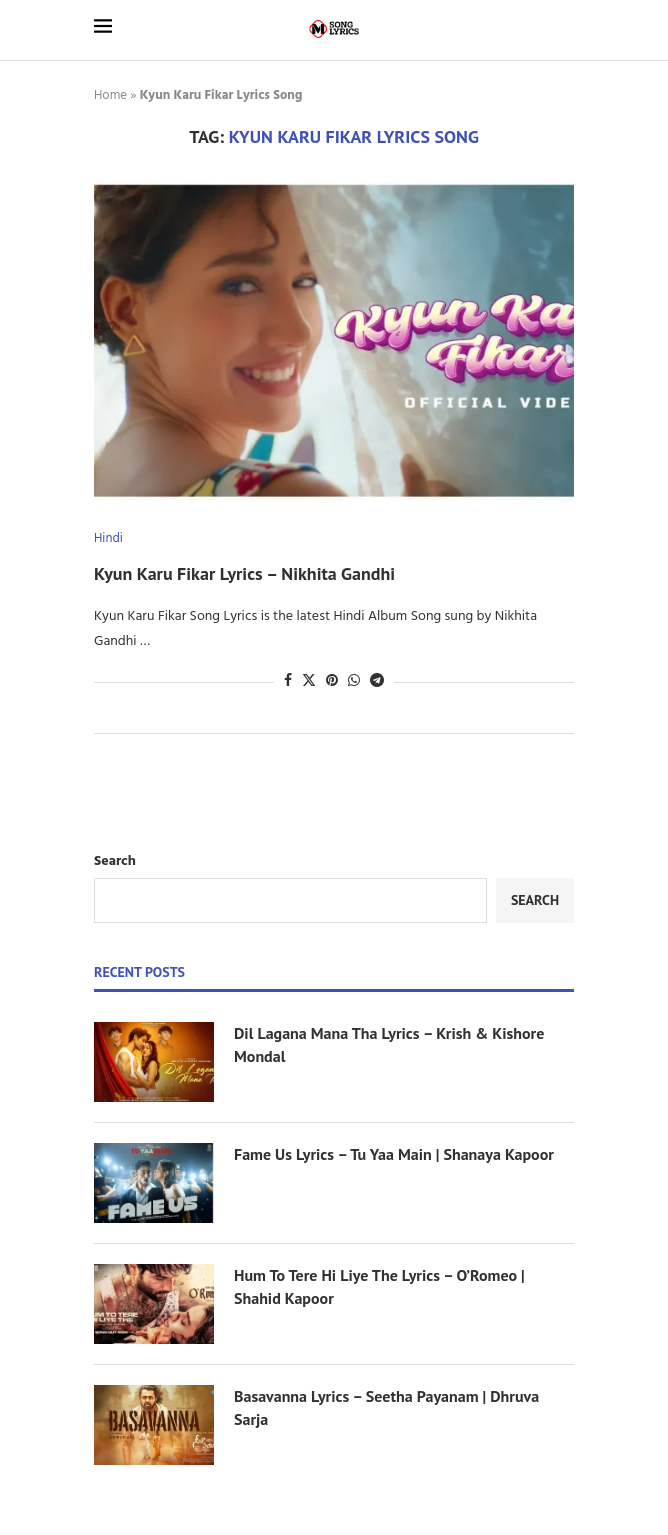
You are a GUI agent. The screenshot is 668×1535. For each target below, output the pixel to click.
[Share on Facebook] (288, 681)
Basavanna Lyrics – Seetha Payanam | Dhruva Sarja (386, 1407)
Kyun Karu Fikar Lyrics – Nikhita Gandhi (244, 573)
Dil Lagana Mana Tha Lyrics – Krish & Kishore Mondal (389, 1044)
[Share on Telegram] (377, 681)
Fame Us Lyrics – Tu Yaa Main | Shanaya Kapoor (394, 1154)
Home (110, 95)
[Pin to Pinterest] (332, 681)
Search (115, 861)
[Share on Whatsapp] (354, 681)
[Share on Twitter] (309, 681)
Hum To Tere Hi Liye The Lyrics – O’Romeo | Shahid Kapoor (379, 1286)
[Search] (564, 29)
